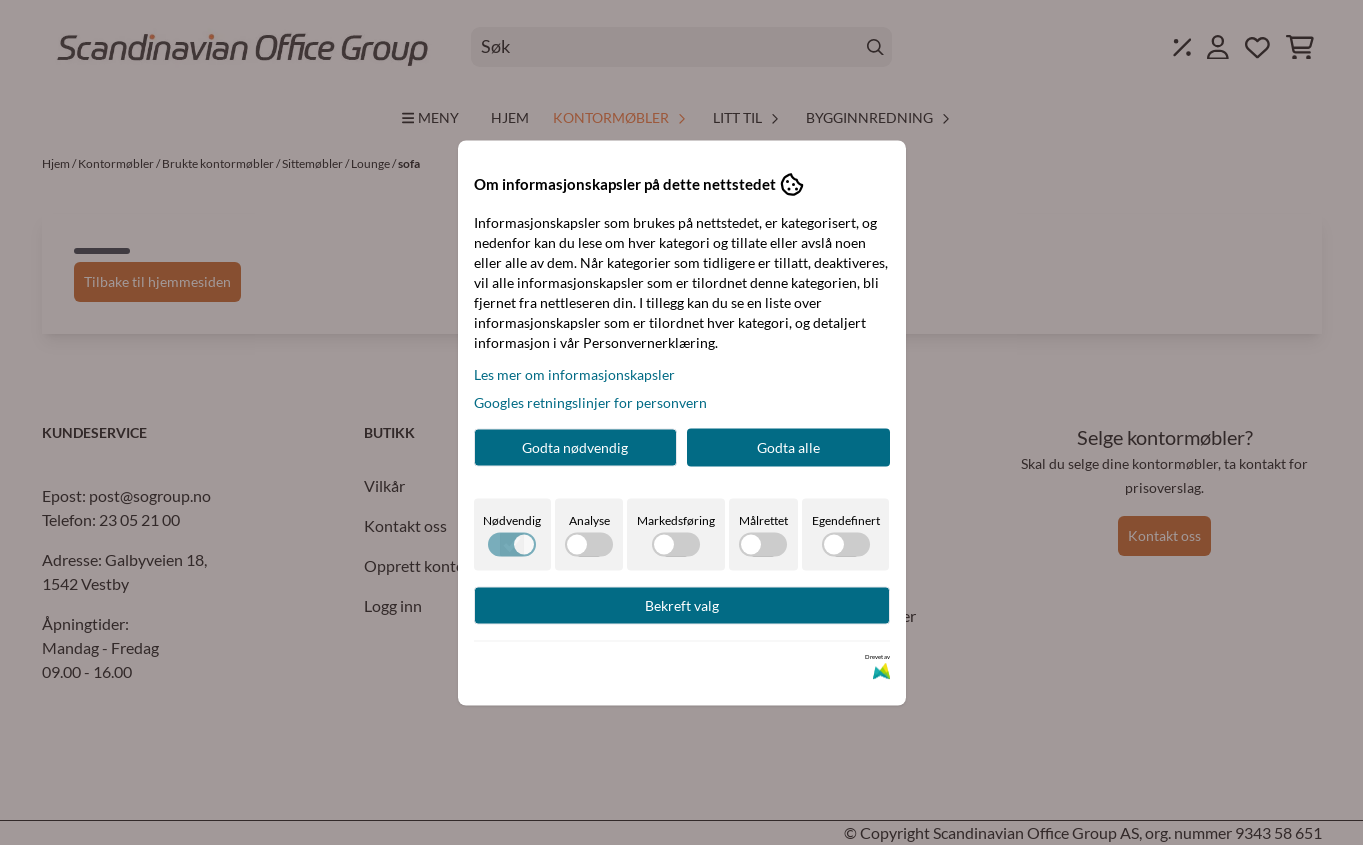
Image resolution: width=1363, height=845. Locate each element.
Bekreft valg (682, 604)
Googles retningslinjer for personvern (590, 401)
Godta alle (788, 446)
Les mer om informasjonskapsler (574, 373)
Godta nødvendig (575, 446)
